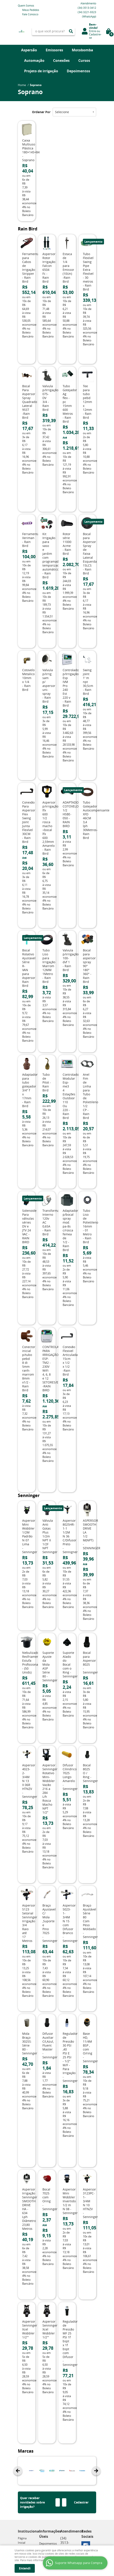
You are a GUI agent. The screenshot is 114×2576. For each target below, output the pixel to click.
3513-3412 (87, 7)
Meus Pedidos (30, 10)
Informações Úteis (46, 2335)
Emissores (54, 50)
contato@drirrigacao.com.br (78, 2387)
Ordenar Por (41, 112)
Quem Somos (26, 5)
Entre (92, 31)
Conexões (61, 60)
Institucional (25, 2332)
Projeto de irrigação (41, 71)
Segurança (46, 2388)
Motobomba (82, 50)
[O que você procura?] (71, 31)
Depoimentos (78, 71)
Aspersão (29, 50)
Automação (34, 60)
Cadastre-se (95, 36)
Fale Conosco (30, 14)
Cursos (84, 60)
